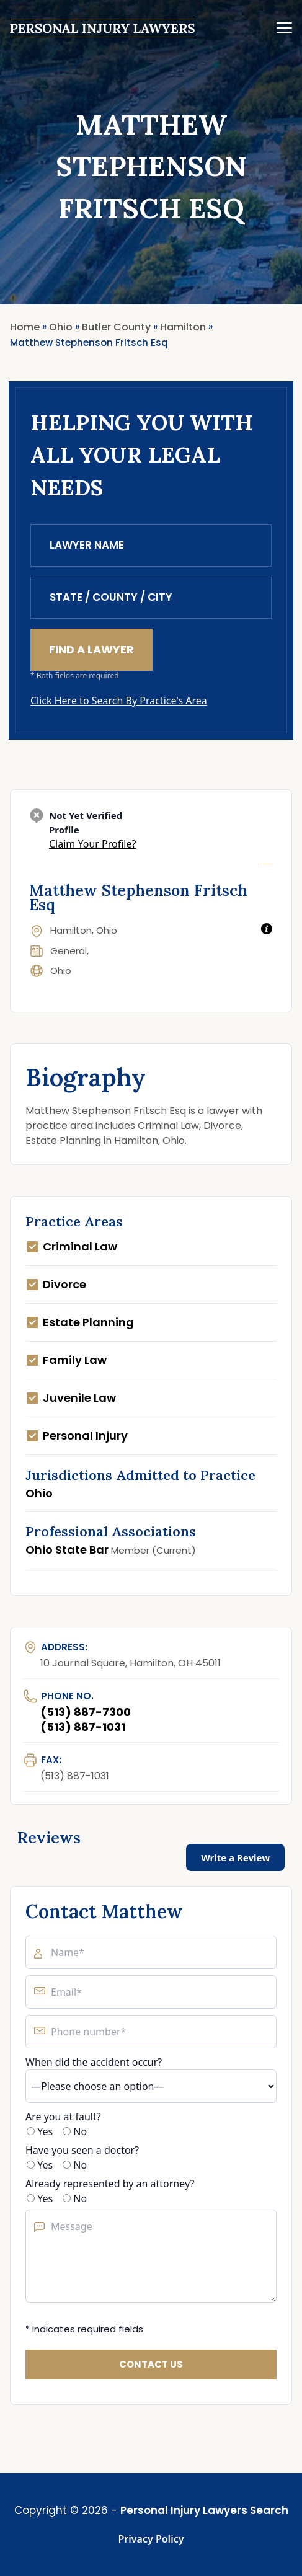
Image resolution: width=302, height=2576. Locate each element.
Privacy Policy (151, 2539)
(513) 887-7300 (85, 1712)
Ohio (60, 970)
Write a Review (235, 1857)
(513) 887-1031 (82, 1727)
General (68, 950)
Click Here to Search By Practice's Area (118, 700)
